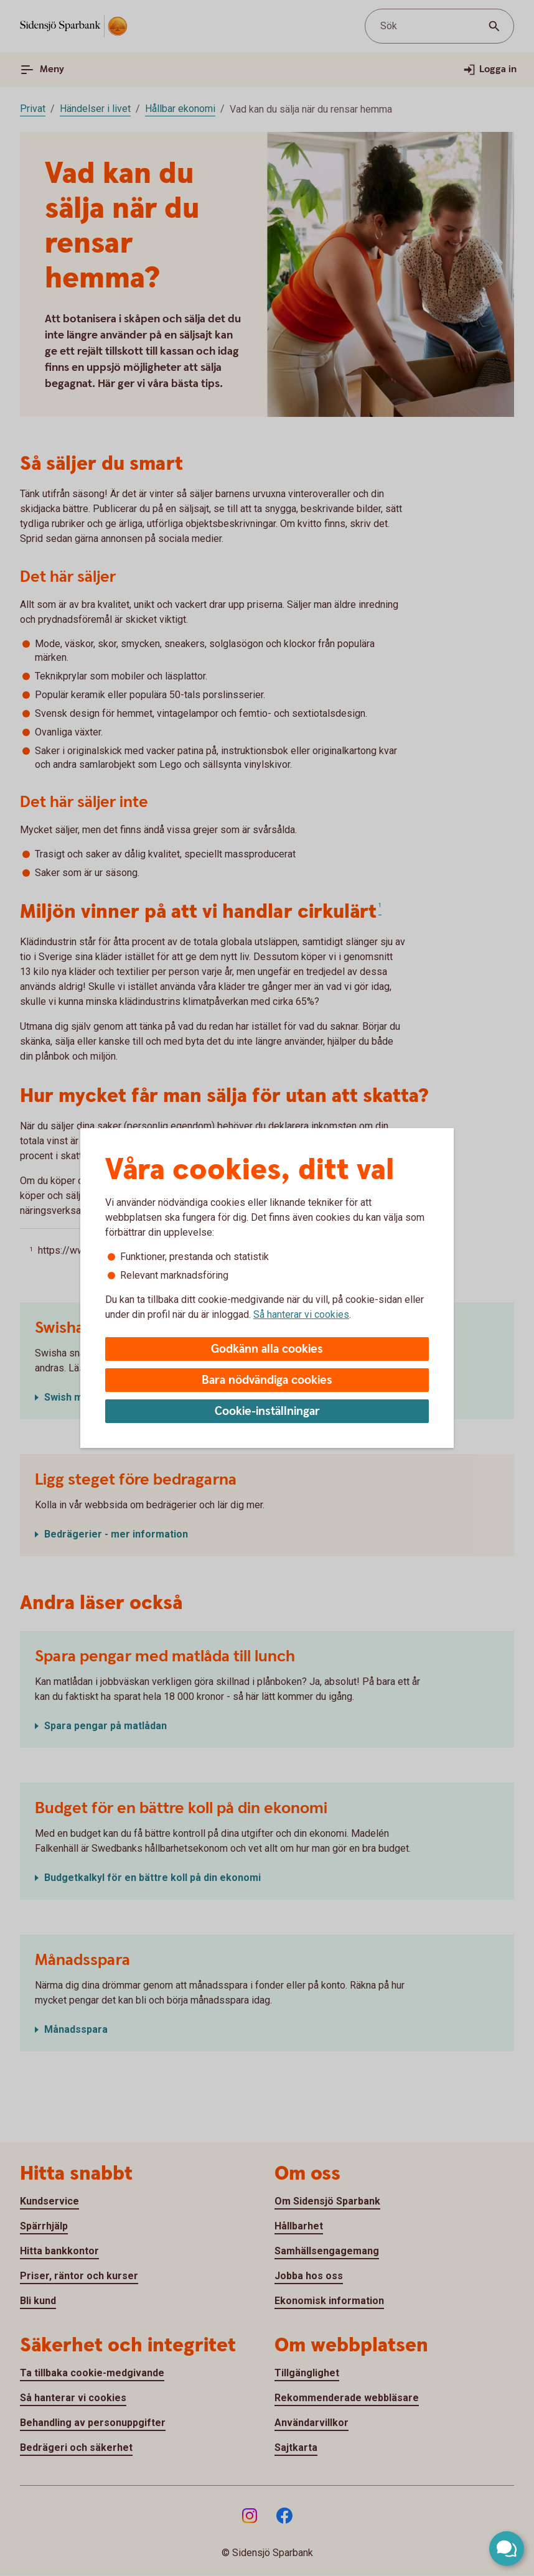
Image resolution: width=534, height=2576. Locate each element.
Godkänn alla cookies (267, 1349)
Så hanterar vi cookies (301, 1314)
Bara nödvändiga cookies (267, 1380)
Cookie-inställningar (267, 1411)
